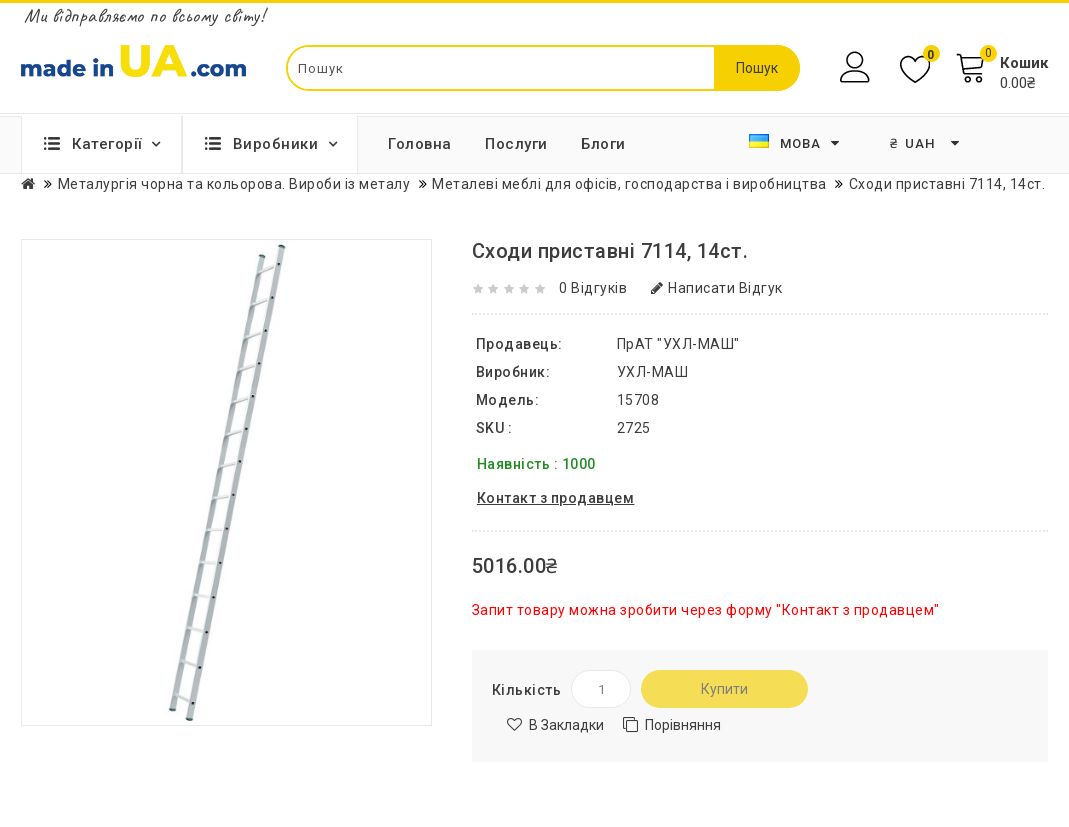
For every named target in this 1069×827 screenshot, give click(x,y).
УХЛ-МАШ (653, 372)
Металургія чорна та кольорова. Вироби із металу (234, 184)
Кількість (527, 690)
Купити (724, 689)
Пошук (757, 68)
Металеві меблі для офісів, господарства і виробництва (629, 184)
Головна (420, 144)
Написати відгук (717, 288)
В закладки (566, 725)
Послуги (516, 144)
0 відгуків (593, 288)
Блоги (603, 144)
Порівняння (683, 725)
